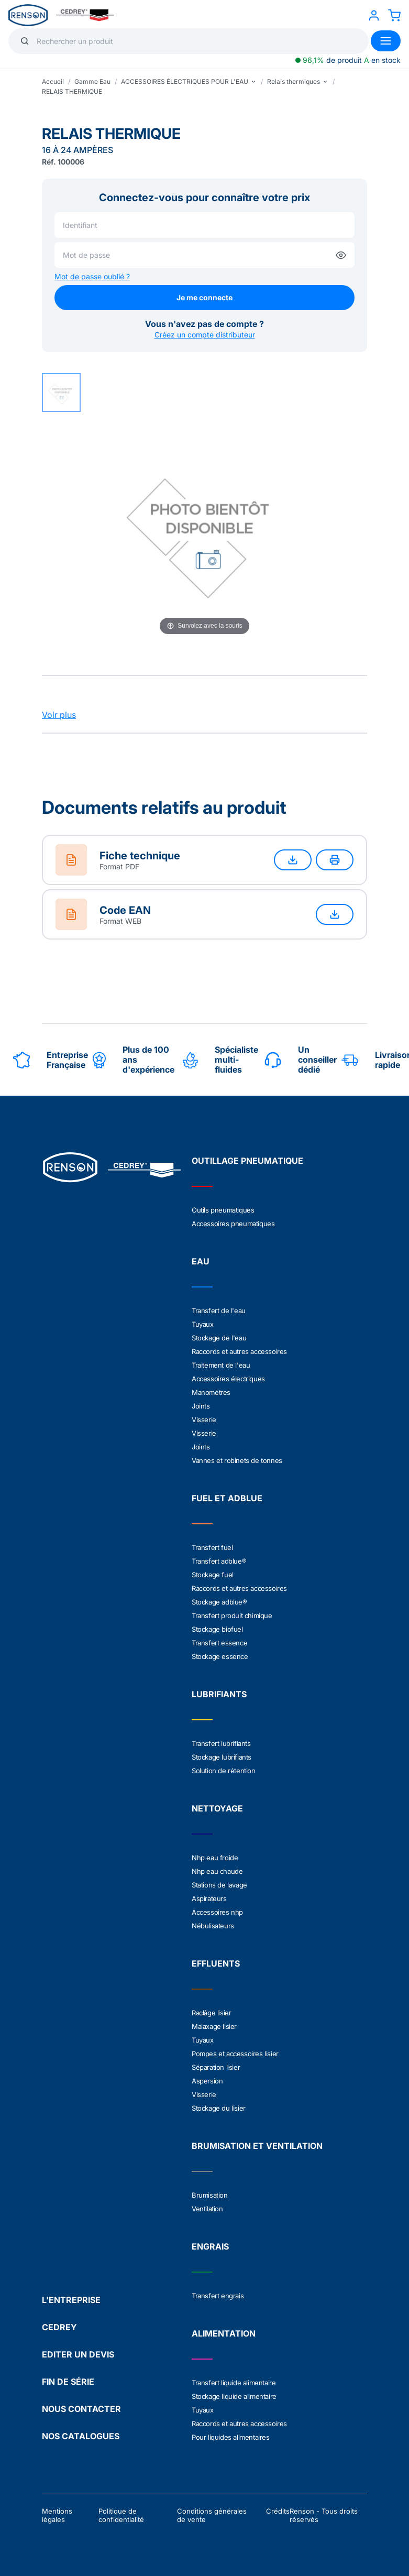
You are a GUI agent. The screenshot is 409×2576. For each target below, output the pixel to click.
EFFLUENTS (216, 1963)
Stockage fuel (213, 1574)
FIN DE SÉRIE (68, 2381)
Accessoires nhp (217, 1912)
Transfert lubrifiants (221, 1743)
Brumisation (210, 2195)
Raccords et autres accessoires (239, 1351)
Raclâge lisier (211, 2013)
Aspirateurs (209, 1898)
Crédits (278, 2511)
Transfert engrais (218, 2295)
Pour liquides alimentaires (231, 2437)
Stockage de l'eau (219, 1338)
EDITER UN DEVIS (78, 2354)
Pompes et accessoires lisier (235, 2053)
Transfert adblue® (219, 1561)
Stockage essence (220, 1656)
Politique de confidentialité (121, 2515)
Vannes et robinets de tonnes (237, 1460)
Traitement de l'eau (221, 1365)
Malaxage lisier (214, 2026)
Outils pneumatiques (223, 1210)
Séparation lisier (216, 2067)
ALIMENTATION (224, 2333)
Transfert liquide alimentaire (233, 2382)
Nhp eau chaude (217, 1871)
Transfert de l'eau (219, 1310)
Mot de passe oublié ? (92, 276)
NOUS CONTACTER (81, 2409)
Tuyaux (203, 1324)
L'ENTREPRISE (71, 2300)
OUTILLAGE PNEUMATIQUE (247, 1160)
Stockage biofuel (217, 1629)
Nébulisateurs (213, 1926)
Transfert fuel (212, 1547)
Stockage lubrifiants (221, 1757)
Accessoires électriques (228, 1378)
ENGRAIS (210, 2246)
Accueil (53, 81)
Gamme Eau (92, 81)
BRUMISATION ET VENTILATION (257, 2146)
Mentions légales (57, 2515)
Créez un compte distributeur (204, 334)
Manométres (211, 1392)
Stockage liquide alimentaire (234, 2396)
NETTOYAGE (217, 1808)
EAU (200, 1261)
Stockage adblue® (219, 1602)
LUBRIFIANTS (219, 1694)
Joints (201, 1406)
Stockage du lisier (219, 2108)
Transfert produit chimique (232, 1615)
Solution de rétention (224, 1770)
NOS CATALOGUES (80, 2436)
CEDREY (59, 2327)
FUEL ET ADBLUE (227, 1498)
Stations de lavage (219, 1885)
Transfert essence (219, 1643)
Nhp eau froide (215, 1857)
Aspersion (207, 2081)
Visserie (204, 1419)
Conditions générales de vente (212, 2515)
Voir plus (59, 715)
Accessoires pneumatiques (233, 1223)
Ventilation (207, 2208)
